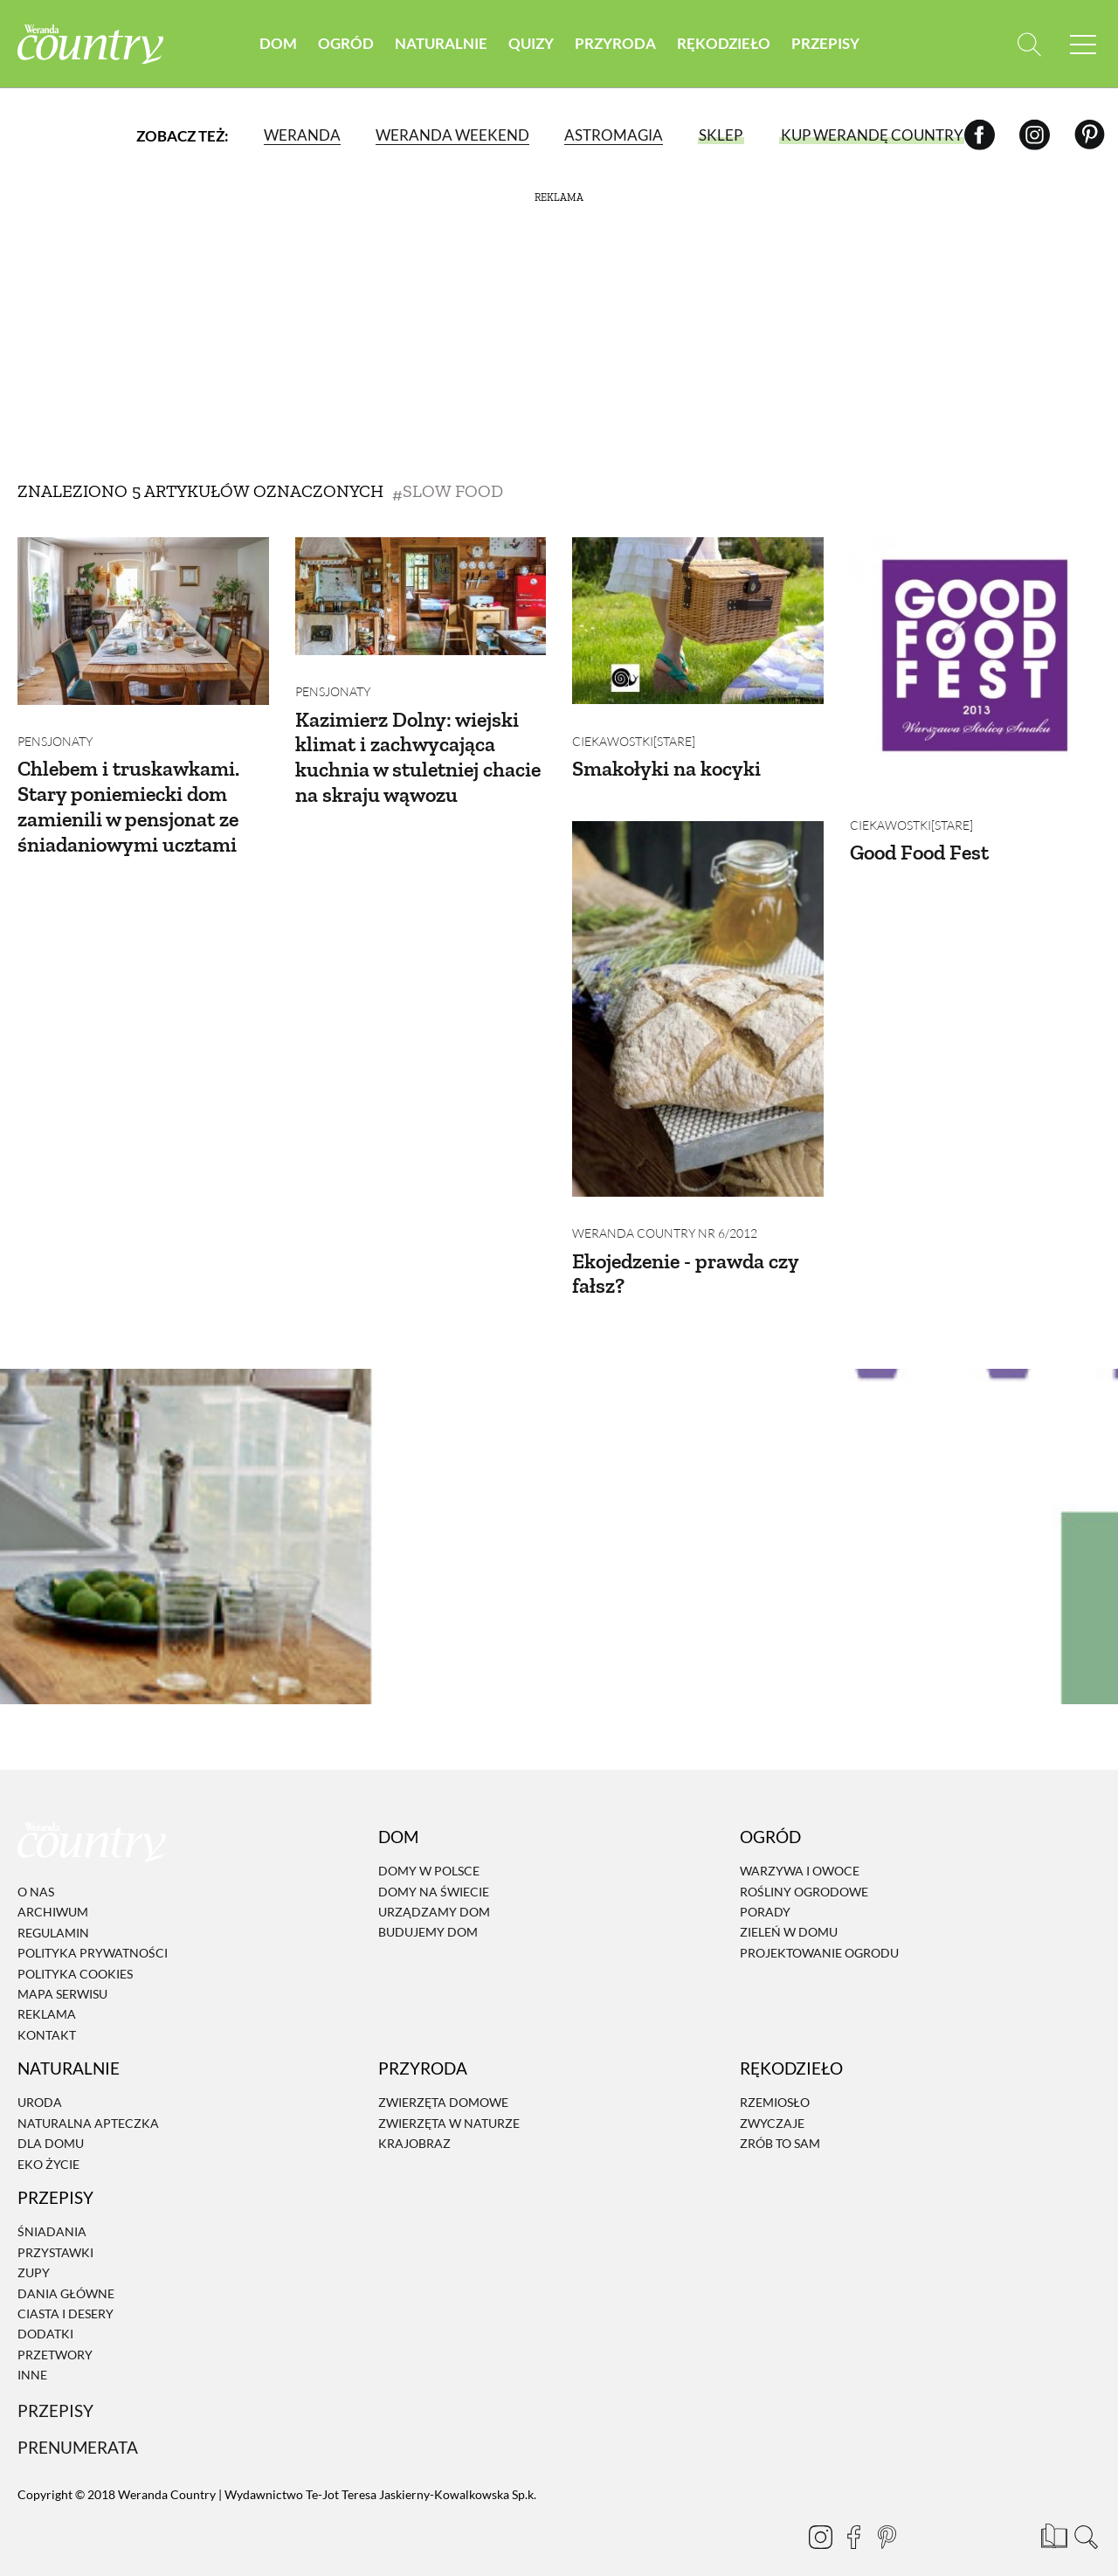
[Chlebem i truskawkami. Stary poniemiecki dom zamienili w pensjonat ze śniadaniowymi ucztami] (143, 621)
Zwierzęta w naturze (449, 2099)
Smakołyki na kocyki (666, 757)
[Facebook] (979, 135)
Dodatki (45, 2310)
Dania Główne (65, 2269)
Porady (765, 1888)
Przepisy (825, 43)
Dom (278, 43)
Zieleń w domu (789, 1909)
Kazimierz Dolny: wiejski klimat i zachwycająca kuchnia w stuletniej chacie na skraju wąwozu (418, 744)
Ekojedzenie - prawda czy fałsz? (685, 1249)
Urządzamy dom (434, 1888)
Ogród (346, 43)
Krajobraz (414, 2119)
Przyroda (615, 43)
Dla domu (50, 2119)
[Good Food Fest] (975, 663)
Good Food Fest (919, 840)
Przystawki (55, 2228)
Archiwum (52, 1889)
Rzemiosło (775, 2079)
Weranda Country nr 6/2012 (664, 1209)
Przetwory (55, 2331)
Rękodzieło (723, 43)
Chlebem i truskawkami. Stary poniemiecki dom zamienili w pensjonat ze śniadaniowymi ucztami (128, 794)
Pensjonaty (55, 729)
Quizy (531, 43)
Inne (32, 2351)
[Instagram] (1034, 135)
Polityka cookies (75, 1950)
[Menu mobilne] (1083, 44)
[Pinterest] (1089, 135)
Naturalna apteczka (88, 2099)
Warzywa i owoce (799, 1847)
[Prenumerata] (1052, 2510)
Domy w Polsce (429, 1847)
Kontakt (46, 2011)
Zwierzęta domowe (443, 2079)
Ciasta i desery (65, 2289)
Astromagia (613, 135)
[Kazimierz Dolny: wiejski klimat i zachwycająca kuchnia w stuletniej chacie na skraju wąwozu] (421, 596)
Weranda (302, 135)
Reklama (46, 1991)
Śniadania (51, 2208)
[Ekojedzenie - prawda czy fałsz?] (698, 996)
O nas (35, 1868)
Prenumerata (77, 2424)
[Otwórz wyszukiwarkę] (1028, 44)
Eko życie (48, 2140)
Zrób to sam (780, 2119)
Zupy (33, 2248)
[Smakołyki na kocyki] (698, 620)
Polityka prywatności (92, 1929)
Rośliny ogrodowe (804, 1868)
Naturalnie (441, 43)
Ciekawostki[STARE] (633, 729)
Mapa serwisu (62, 1970)
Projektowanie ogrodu (819, 1929)
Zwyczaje (772, 2099)
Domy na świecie (433, 1868)
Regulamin (53, 1909)
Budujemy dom (428, 1909)
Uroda (39, 2079)
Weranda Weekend (452, 135)
